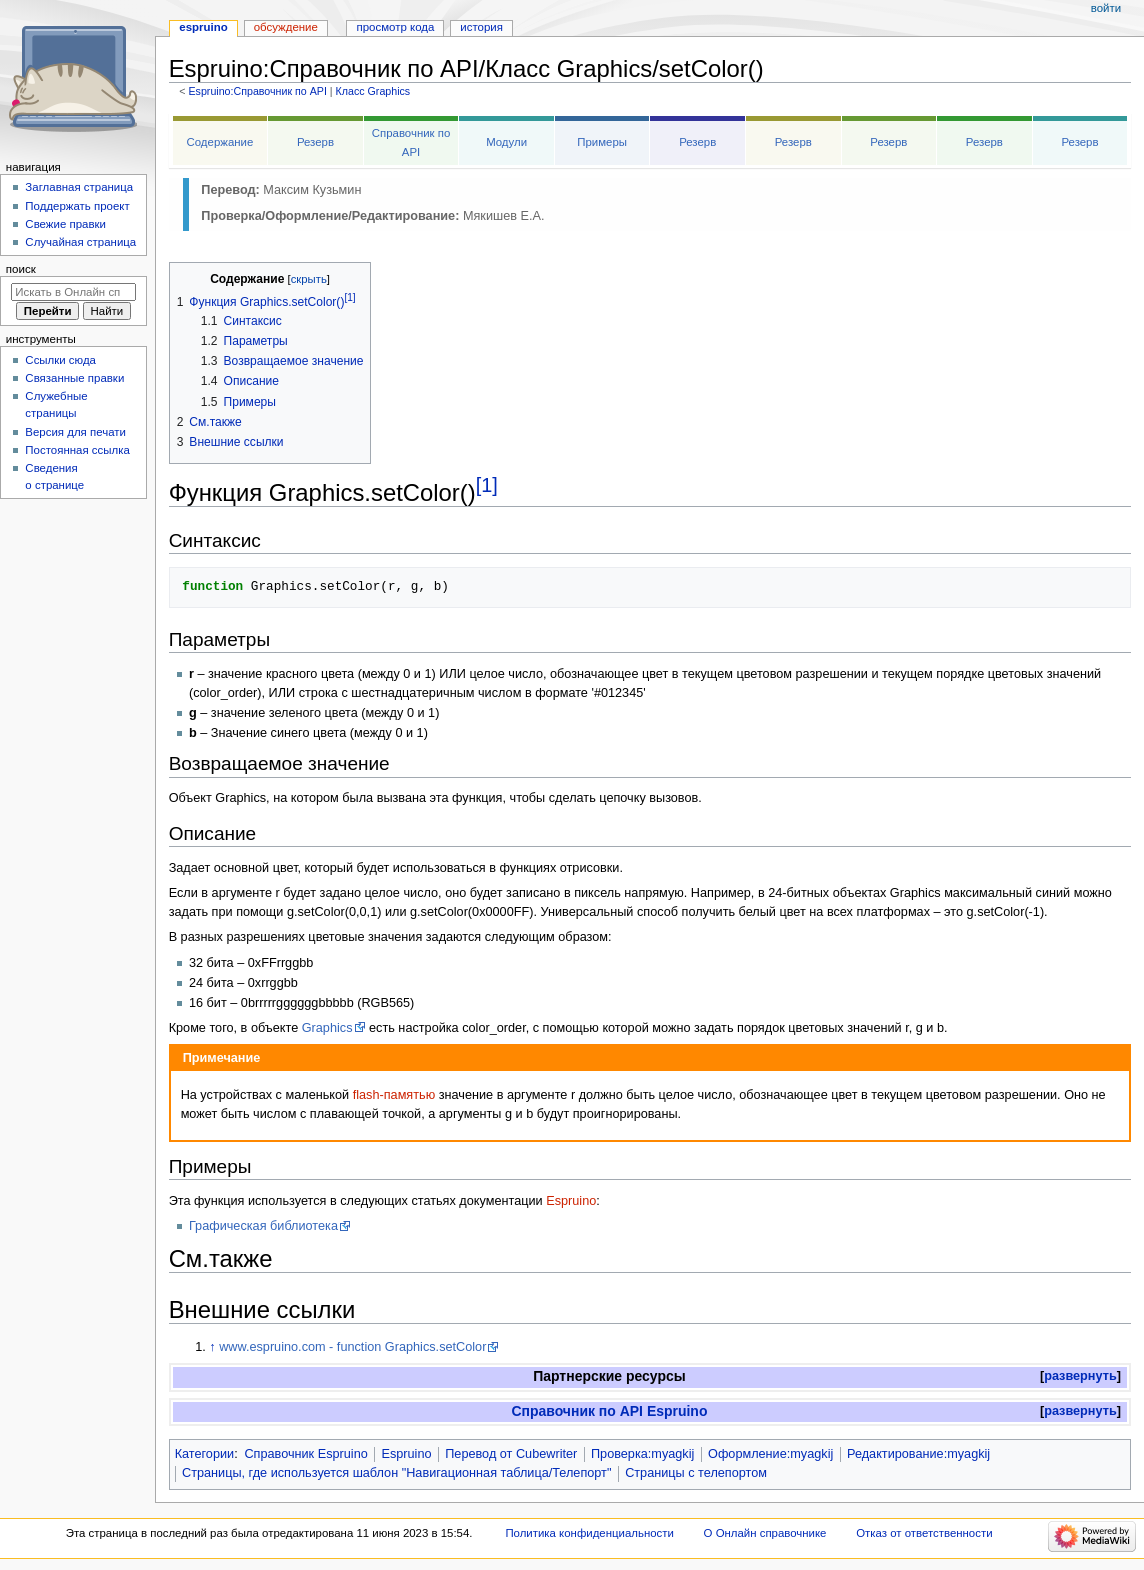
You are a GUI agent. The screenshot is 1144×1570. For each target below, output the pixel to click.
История (481, 27)
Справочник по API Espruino (609, 1411)
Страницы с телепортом (696, 1473)
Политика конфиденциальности (589, 1533)
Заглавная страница (79, 187)
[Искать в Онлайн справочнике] (73, 292)
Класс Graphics (373, 91)
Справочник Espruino (305, 1454)
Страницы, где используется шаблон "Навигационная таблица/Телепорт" (396, 1473)
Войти (1106, 8)
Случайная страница (80, 242)
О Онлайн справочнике (765, 1533)
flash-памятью (394, 1095)
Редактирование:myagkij (918, 1454)
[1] (487, 485)
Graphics (327, 1028)
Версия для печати (75, 432)
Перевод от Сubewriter (511, 1454)
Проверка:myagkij (642, 1454)
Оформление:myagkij (770, 1454)
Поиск (21, 269)
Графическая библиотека (263, 1226)
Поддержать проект (77, 206)
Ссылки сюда (60, 360)
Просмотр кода (396, 27)
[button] (1080, 1376)
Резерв (315, 142)
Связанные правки (74, 378)
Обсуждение (286, 27)
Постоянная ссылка (77, 450)
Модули (506, 142)
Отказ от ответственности (924, 1533)
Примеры (602, 142)
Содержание (220, 142)
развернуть (1080, 1376)
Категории (205, 1454)
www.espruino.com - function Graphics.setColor (352, 1347)
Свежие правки (65, 224)
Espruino (571, 1201)
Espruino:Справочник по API (257, 91)
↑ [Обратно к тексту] (212, 1347)
